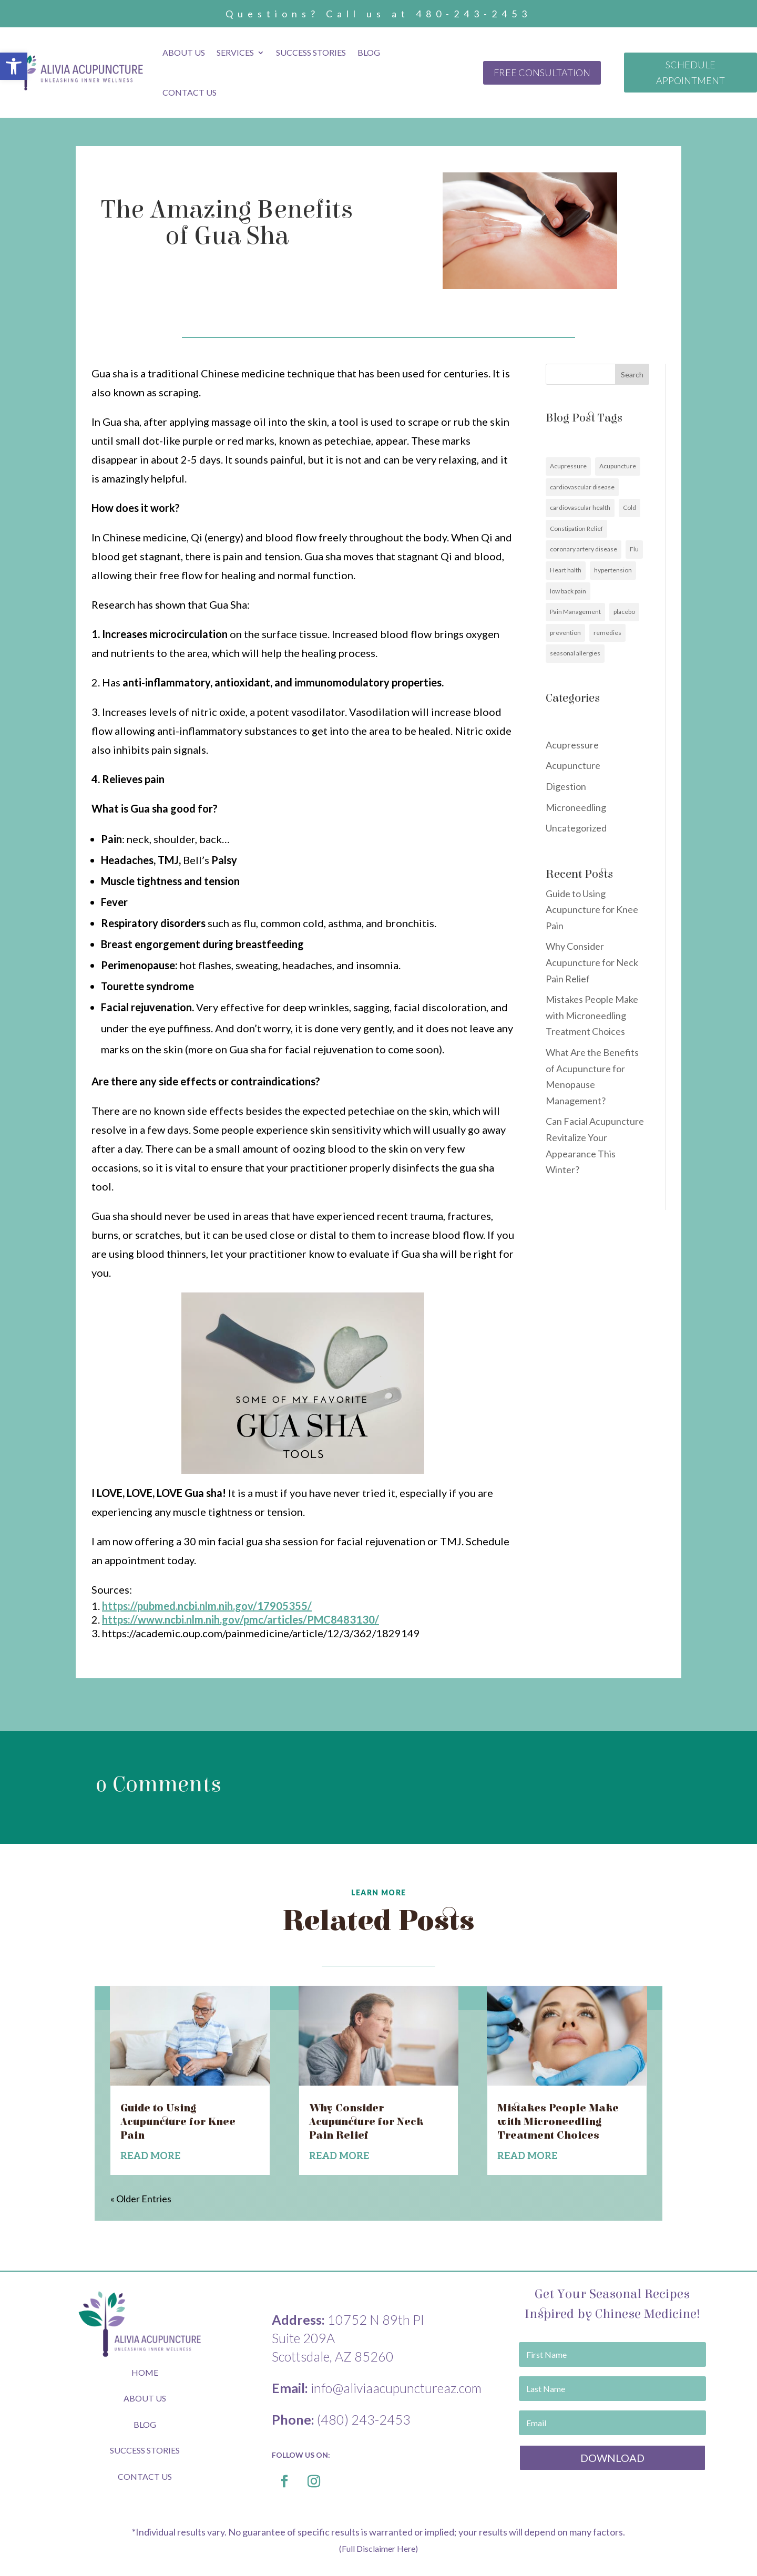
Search (632, 374)
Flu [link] (634, 549)
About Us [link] (183, 52)
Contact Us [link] (189, 92)
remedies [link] (607, 633)
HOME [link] (144, 2372)
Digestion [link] (566, 786)
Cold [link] (629, 507)
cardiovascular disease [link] (582, 487)
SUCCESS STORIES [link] (145, 2450)
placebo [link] (624, 611)
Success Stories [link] (311, 52)
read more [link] (150, 2156)
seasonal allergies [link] (575, 653)
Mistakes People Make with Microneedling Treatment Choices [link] (592, 1015)
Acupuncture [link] (617, 466)
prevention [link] (565, 633)
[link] (13, 66)
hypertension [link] (613, 570)
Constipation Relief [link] (576, 528)
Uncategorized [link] (576, 828)
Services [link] (235, 52)
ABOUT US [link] (145, 2398)
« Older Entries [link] (140, 2198)
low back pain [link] (568, 591)
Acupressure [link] (568, 466)
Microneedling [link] (576, 807)
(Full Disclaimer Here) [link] (378, 2548)
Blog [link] (368, 52)
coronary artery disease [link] (583, 549)
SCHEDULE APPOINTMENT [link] (690, 73)
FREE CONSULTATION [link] (542, 72)
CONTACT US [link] (145, 2476)
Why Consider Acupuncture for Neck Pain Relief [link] (592, 962)
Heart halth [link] (565, 570)
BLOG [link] (145, 2424)
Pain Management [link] (575, 611)
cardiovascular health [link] (580, 507)
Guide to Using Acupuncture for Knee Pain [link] (592, 909)
